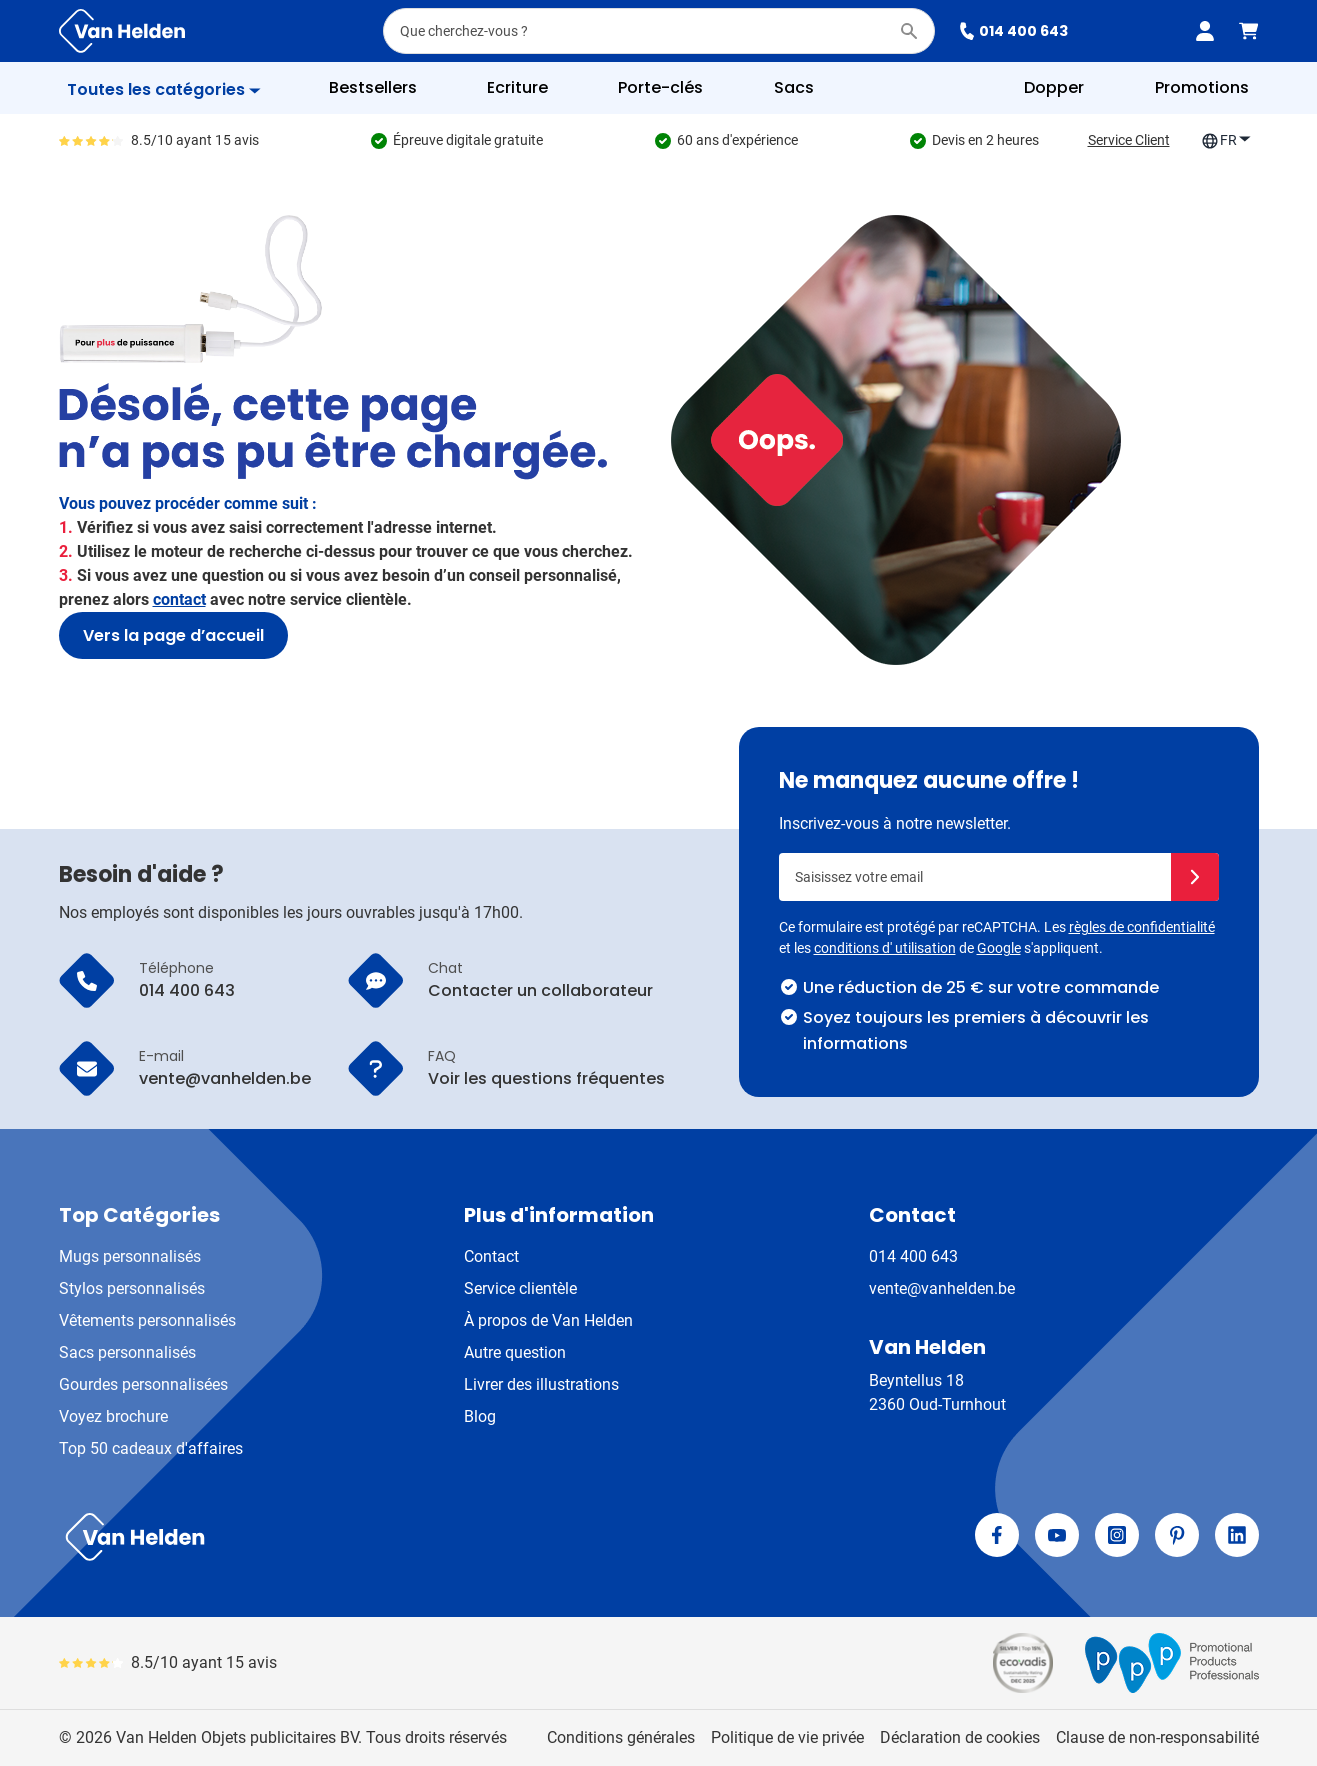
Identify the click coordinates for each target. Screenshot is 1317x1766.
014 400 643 (1013, 31)
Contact (491, 1256)
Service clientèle (520, 1288)
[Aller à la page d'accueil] (122, 31)
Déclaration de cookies (960, 1737)
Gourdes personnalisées (143, 1384)
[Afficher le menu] (164, 90)
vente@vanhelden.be (942, 1288)
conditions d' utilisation (885, 948)
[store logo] (355, 1537)
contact (179, 599)
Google (999, 948)
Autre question (515, 1352)
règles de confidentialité (1142, 927)
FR (1226, 140)
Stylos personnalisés (132, 1288)
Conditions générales (621, 1737)
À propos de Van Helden (548, 1320)
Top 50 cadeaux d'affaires (151, 1448)
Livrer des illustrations (541, 1384)
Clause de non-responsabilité (1157, 1737)
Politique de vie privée (787, 1737)
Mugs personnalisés (130, 1256)
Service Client (1129, 140)
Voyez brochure (113, 1416)
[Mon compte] (1205, 31)
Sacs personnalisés (127, 1352)
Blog (480, 1416)
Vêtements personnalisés (147, 1320)
